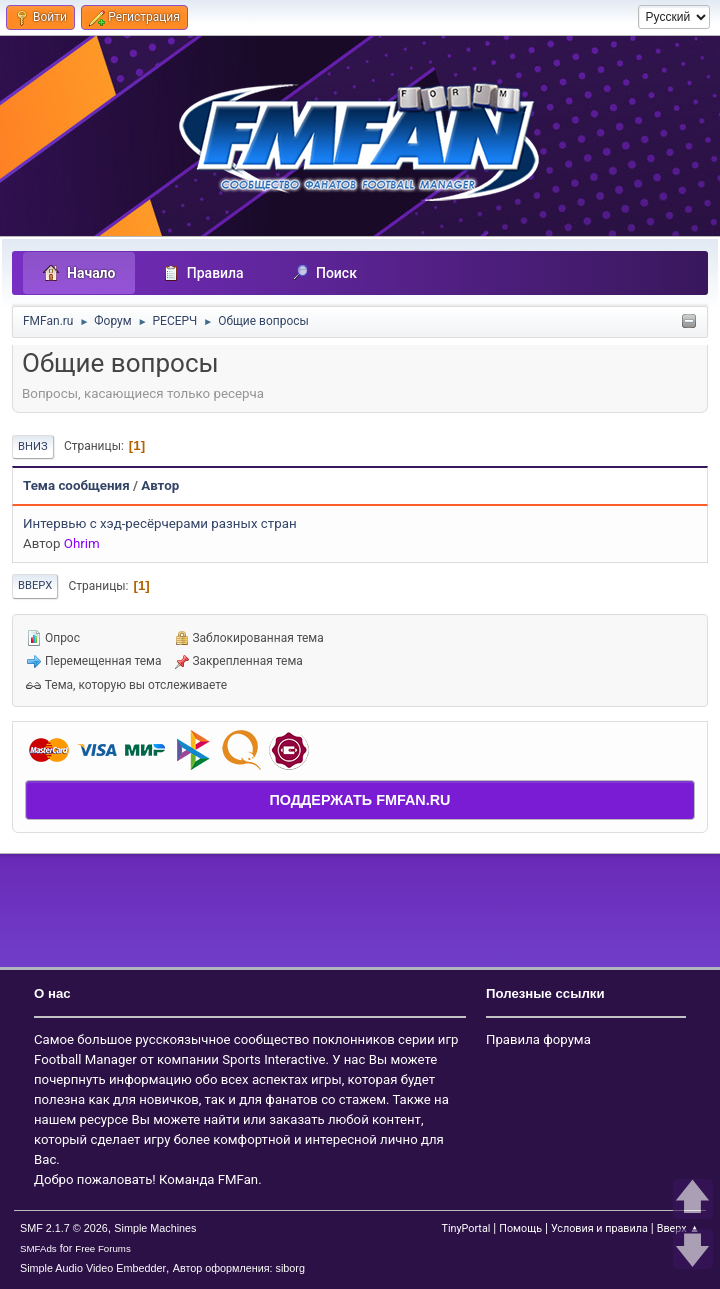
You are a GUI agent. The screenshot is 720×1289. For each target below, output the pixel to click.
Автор (160, 485)
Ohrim (82, 543)
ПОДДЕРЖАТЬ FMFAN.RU (359, 800)
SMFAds (38, 1248)
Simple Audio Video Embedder (93, 1268)
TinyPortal (465, 1228)
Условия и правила (599, 1228)
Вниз (33, 446)
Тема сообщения (76, 485)
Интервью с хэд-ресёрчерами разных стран (160, 523)
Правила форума (538, 1039)
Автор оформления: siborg (239, 1268)
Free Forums (103, 1248)
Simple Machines (155, 1228)
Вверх (35, 585)
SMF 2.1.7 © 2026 (64, 1228)
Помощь (520, 1228)
